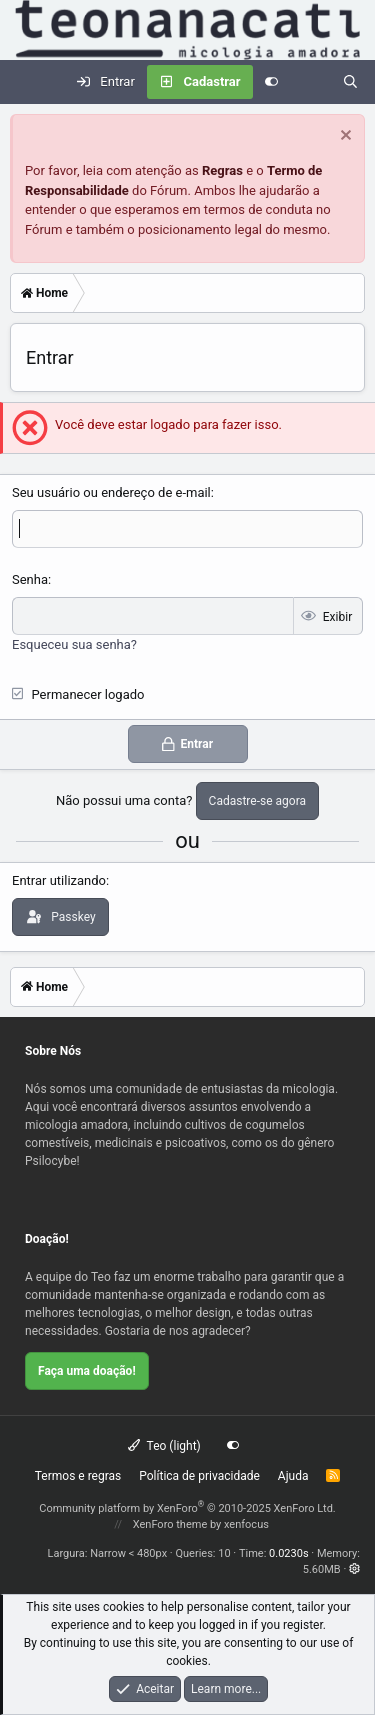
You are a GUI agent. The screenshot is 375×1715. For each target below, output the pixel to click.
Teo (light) (164, 1446)
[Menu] (26, 82)
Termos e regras (78, 1476)
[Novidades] (310, 82)
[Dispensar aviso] (343, 137)
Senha (30, 579)
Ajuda (293, 1476)
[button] (354, 1569)
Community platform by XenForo (187, 1508)
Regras (222, 170)
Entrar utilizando (59, 880)
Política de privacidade (199, 1476)
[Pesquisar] (350, 82)
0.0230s (289, 1553)
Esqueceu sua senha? (74, 644)
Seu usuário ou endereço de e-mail (111, 492)
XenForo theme (170, 1524)
